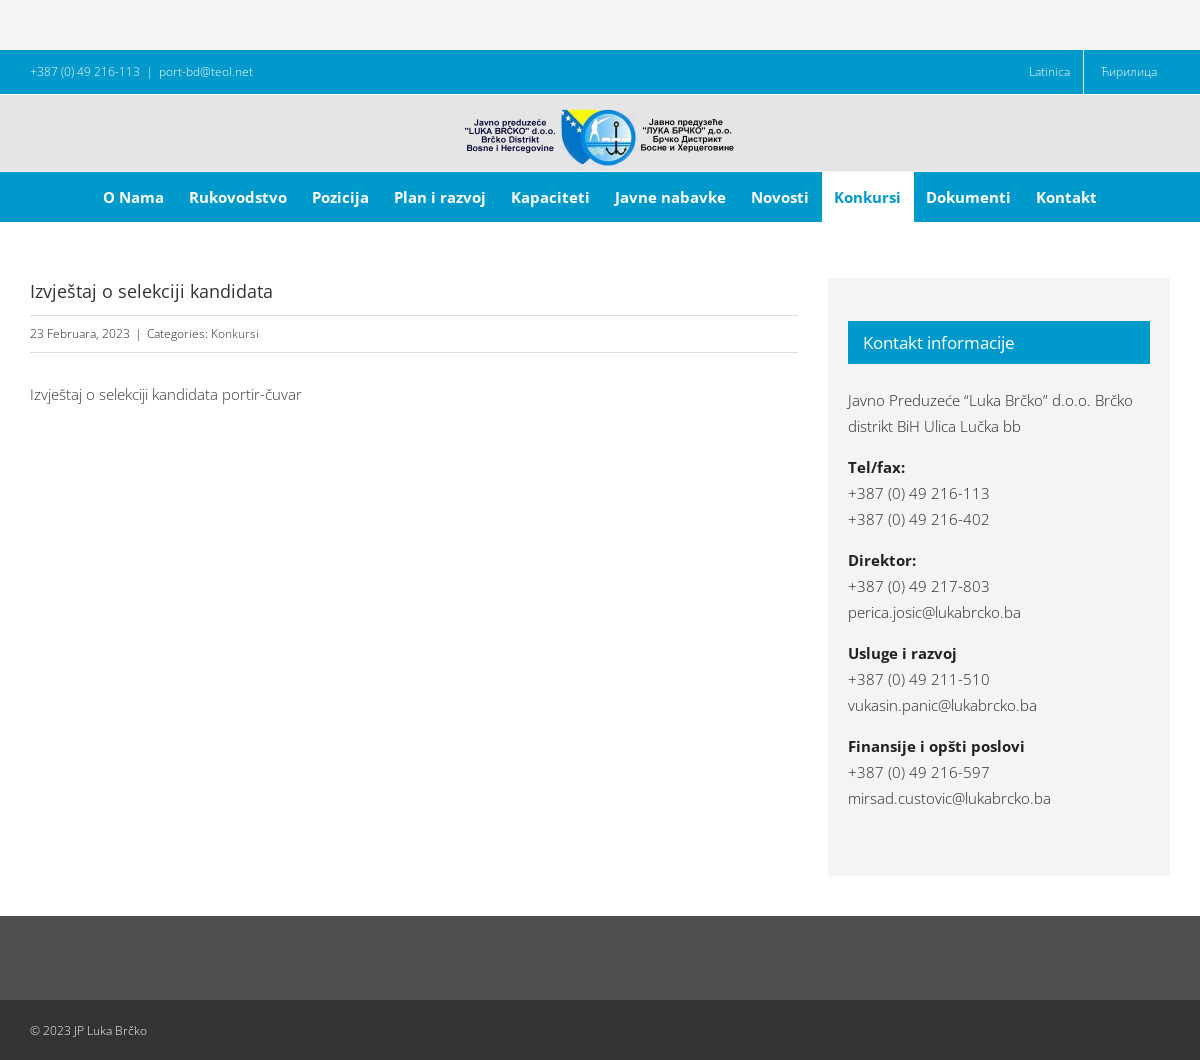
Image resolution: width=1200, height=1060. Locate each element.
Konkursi (235, 333)
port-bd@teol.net (206, 71)
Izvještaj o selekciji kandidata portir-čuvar (166, 394)
